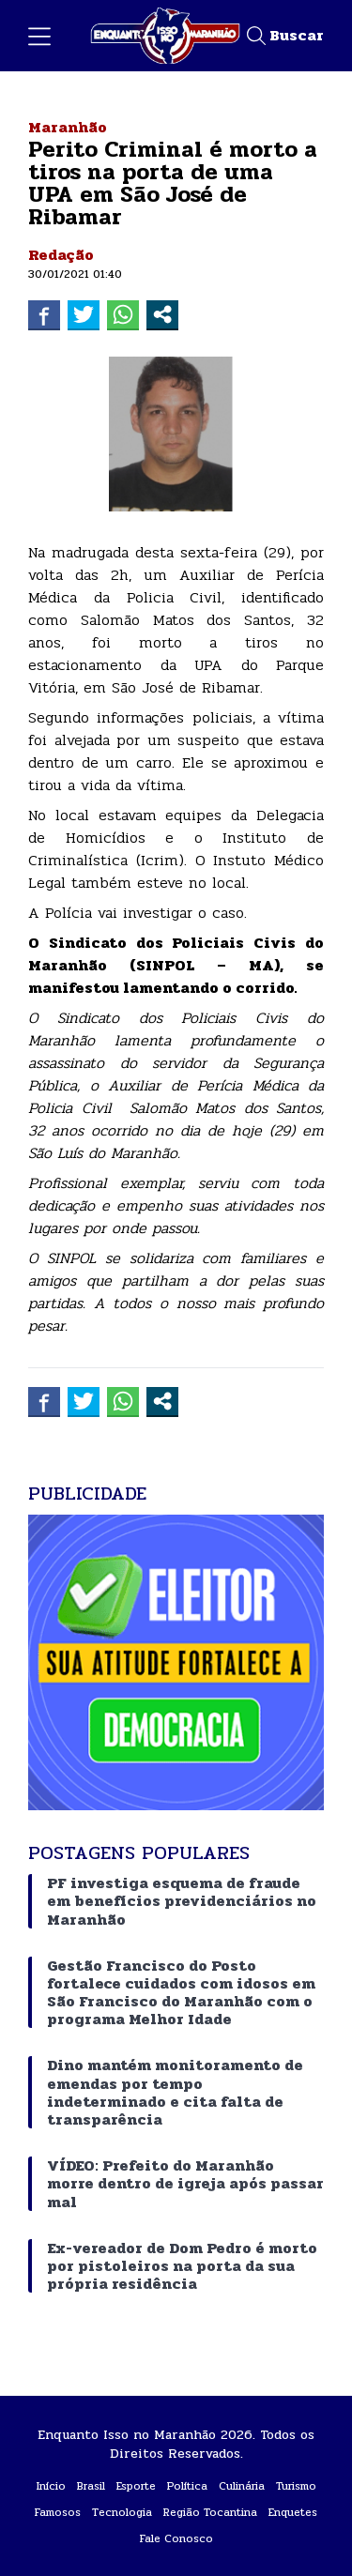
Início (51, 2485)
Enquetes (292, 2512)
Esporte (136, 2485)
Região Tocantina (210, 2512)
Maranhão (67, 127)
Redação (61, 255)
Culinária (242, 2485)
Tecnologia (122, 2512)
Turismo (296, 2485)
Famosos (58, 2512)
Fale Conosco (176, 2538)
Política (187, 2485)
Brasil (91, 2485)
